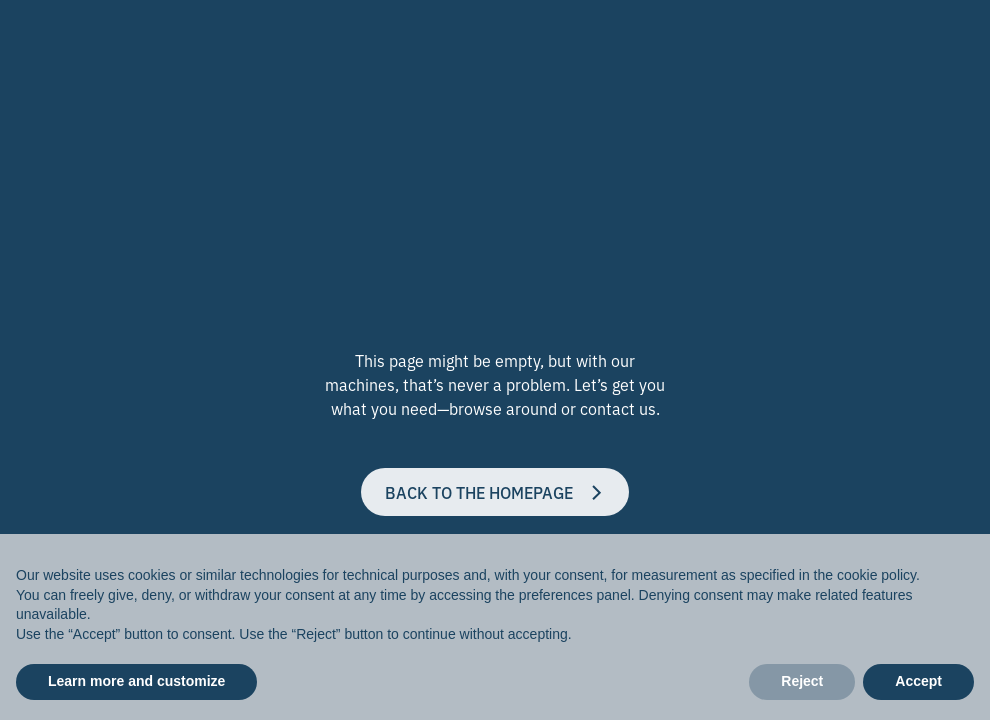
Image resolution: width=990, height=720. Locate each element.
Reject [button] (802, 681)
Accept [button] (918, 681)
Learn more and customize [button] (136, 681)
